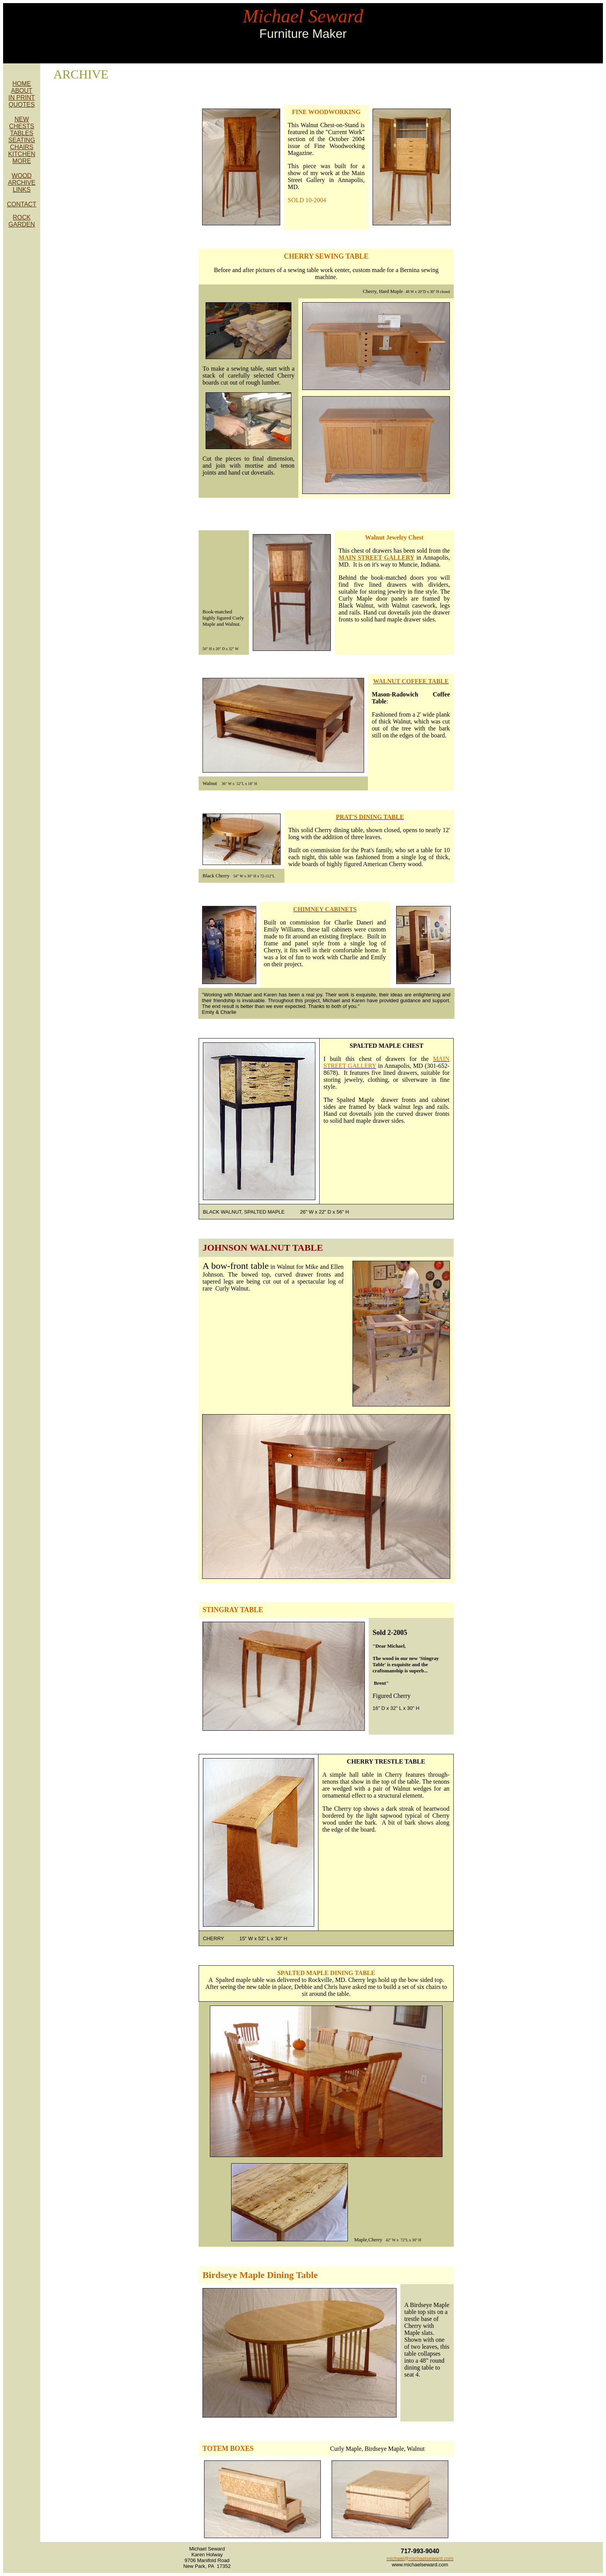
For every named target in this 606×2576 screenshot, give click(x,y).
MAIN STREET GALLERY (376, 557)
